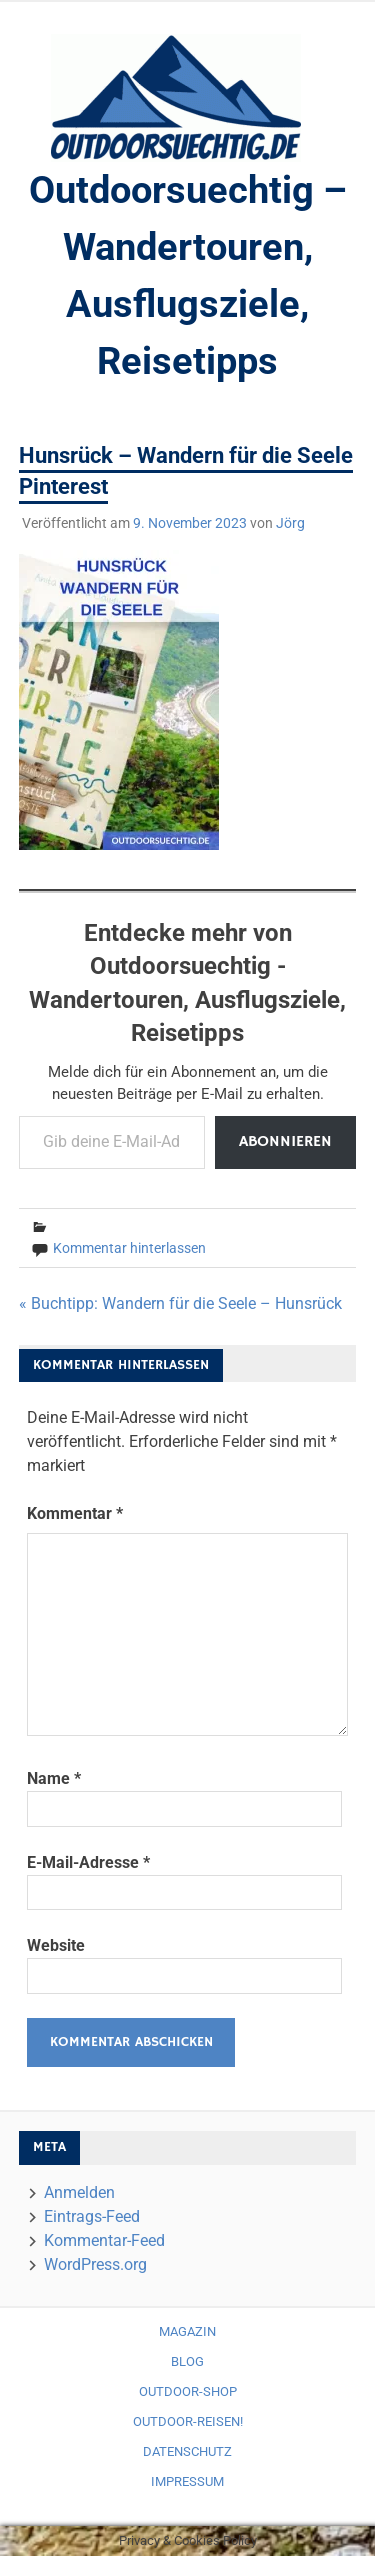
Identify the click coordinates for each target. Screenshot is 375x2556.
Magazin (187, 2331)
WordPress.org (95, 2264)
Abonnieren (285, 1142)
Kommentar (75, 1513)
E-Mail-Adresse (88, 1862)
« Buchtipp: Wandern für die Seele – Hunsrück (180, 1303)
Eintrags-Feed (92, 2216)
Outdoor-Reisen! (188, 2421)
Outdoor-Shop (188, 2391)
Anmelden (79, 2192)
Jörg (290, 523)
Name (54, 1778)
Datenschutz (187, 2451)
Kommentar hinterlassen (129, 1248)
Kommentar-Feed (104, 2240)
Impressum (187, 2481)
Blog (187, 2361)
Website (56, 1945)
